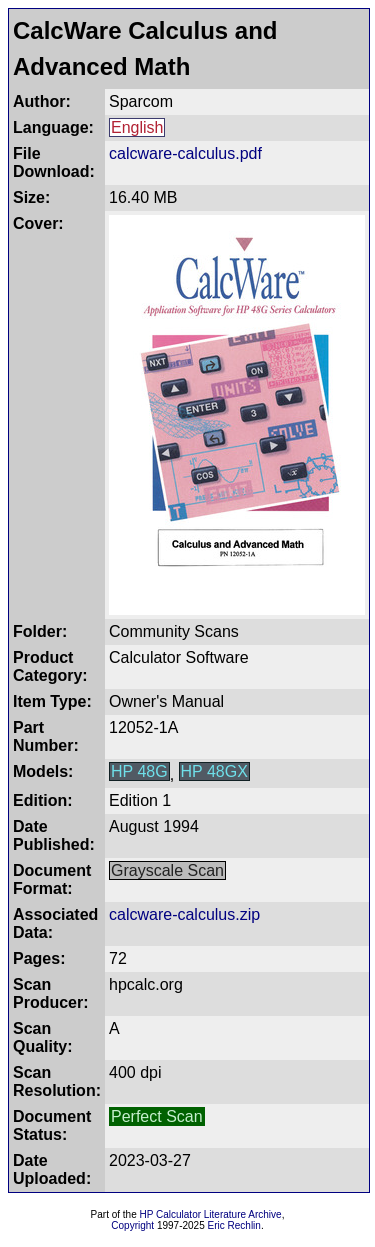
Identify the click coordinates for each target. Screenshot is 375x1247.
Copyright (132, 1225)
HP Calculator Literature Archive (211, 1214)
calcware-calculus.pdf (185, 153)
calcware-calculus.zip (184, 914)
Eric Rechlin (234, 1225)
